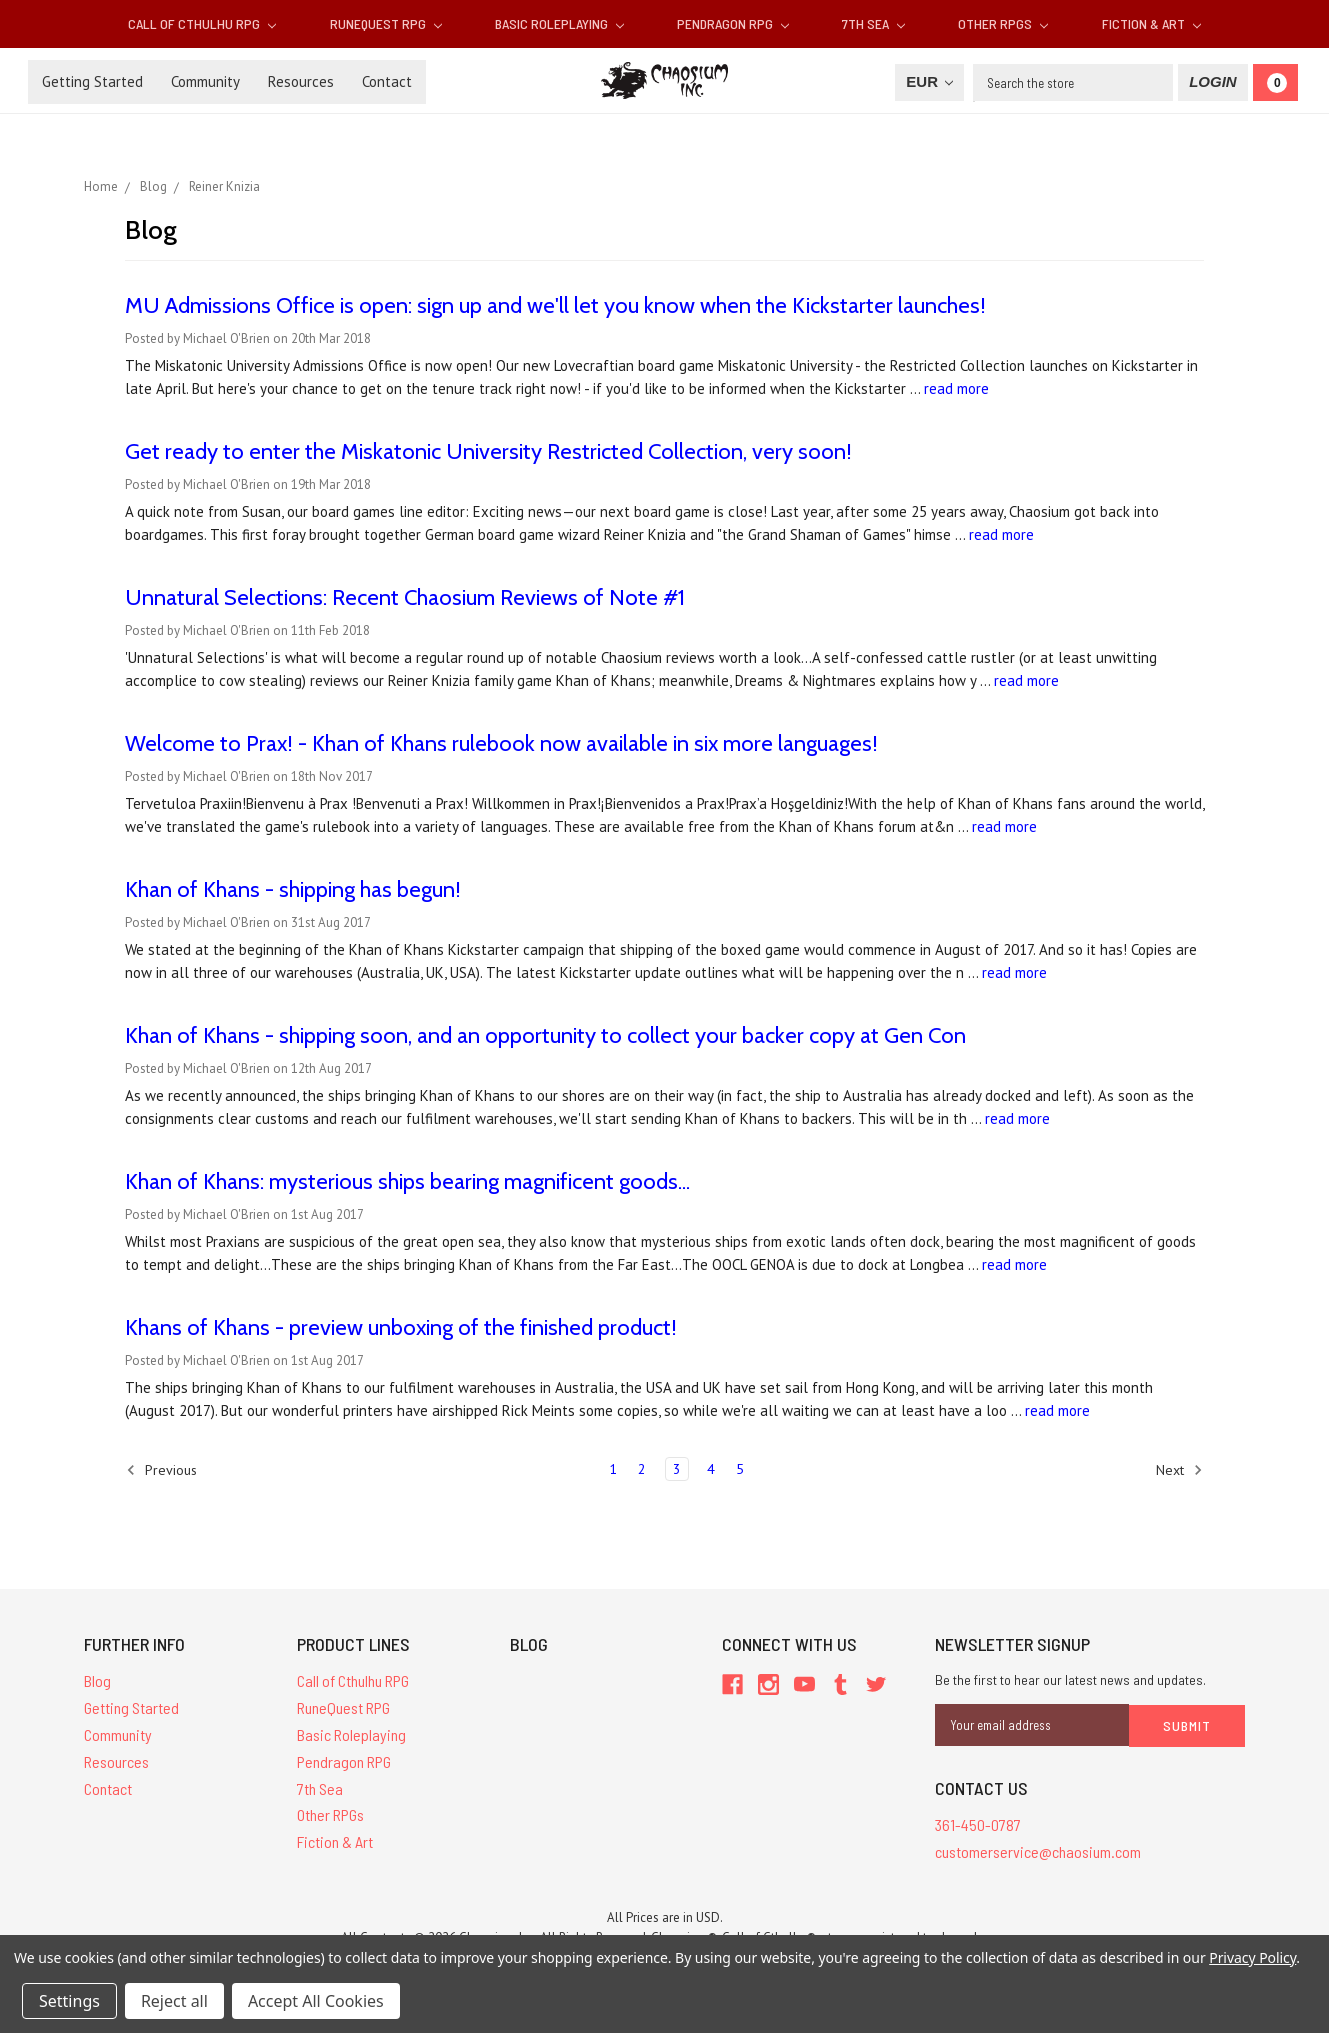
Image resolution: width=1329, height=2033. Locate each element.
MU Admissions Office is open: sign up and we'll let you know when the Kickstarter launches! (555, 305)
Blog (97, 1680)
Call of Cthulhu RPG (202, 23)
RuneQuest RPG (386, 23)
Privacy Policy (1252, 1957)
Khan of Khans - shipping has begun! (293, 889)
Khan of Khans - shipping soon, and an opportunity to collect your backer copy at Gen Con (545, 1035)
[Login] (1212, 82)
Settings (69, 2001)
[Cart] (1275, 82)
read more (956, 388)
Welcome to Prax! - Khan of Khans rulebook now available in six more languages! (501, 743)
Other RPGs (1003, 23)
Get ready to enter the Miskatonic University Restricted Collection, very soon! (488, 451)
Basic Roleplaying (559, 23)
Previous (161, 1470)
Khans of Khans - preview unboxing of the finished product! (401, 1327)
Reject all (174, 2001)
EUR (929, 81)
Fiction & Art (1151, 23)
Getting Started (92, 81)
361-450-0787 (978, 1823)
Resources (301, 81)
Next (1179, 1470)
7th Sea (873, 23)
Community (205, 81)
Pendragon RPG (733, 23)
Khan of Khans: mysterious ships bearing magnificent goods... (407, 1181)
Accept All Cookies (316, 2001)
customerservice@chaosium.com (1038, 1850)
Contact (387, 81)
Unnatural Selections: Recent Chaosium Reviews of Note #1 (405, 597)
